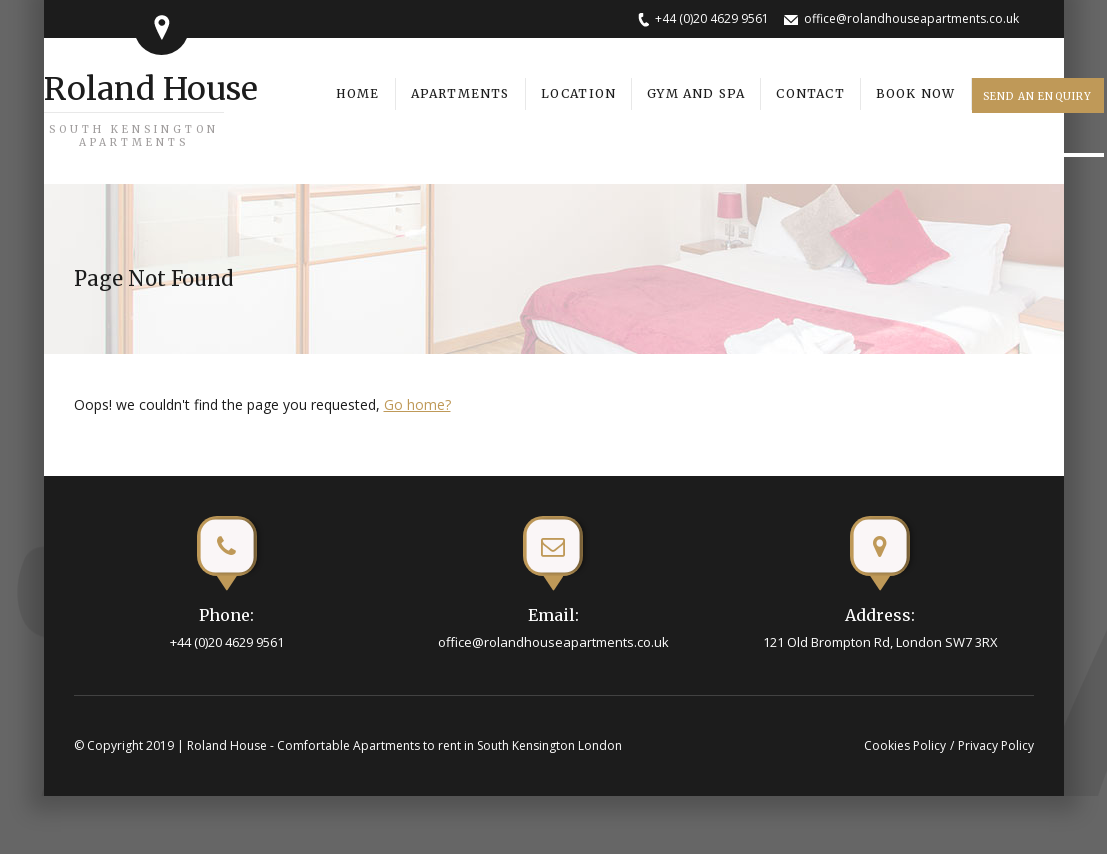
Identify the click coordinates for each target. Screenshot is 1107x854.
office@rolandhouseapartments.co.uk (911, 18)
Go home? (417, 404)
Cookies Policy (905, 745)
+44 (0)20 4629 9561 (712, 18)
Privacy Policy (996, 745)
